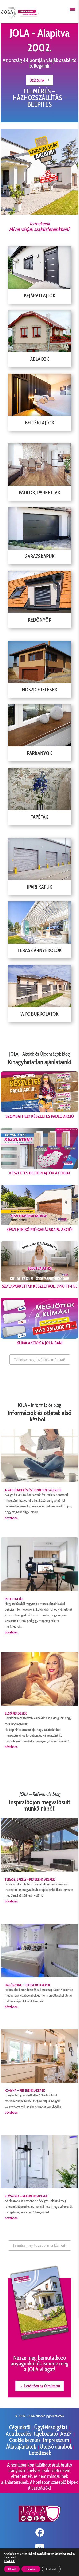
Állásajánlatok (21, 2446)
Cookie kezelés (24, 2439)
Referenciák (14, 1599)
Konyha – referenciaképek (25, 2090)
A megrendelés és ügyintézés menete (33, 1490)
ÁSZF (66, 2433)
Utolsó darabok (56, 2446)
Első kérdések (16, 1713)
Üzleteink (36, 80)
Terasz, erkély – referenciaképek (30, 1879)
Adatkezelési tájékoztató (32, 2433)
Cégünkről (20, 2427)
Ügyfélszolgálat (51, 2427)
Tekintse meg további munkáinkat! (39, 2245)
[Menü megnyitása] (72, 9)
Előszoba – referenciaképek (26, 2196)
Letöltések (40, 2452)
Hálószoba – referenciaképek (27, 1985)
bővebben (11, 1518)
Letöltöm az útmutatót (42, 2385)
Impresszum (56, 2439)
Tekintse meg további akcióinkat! (39, 1359)
